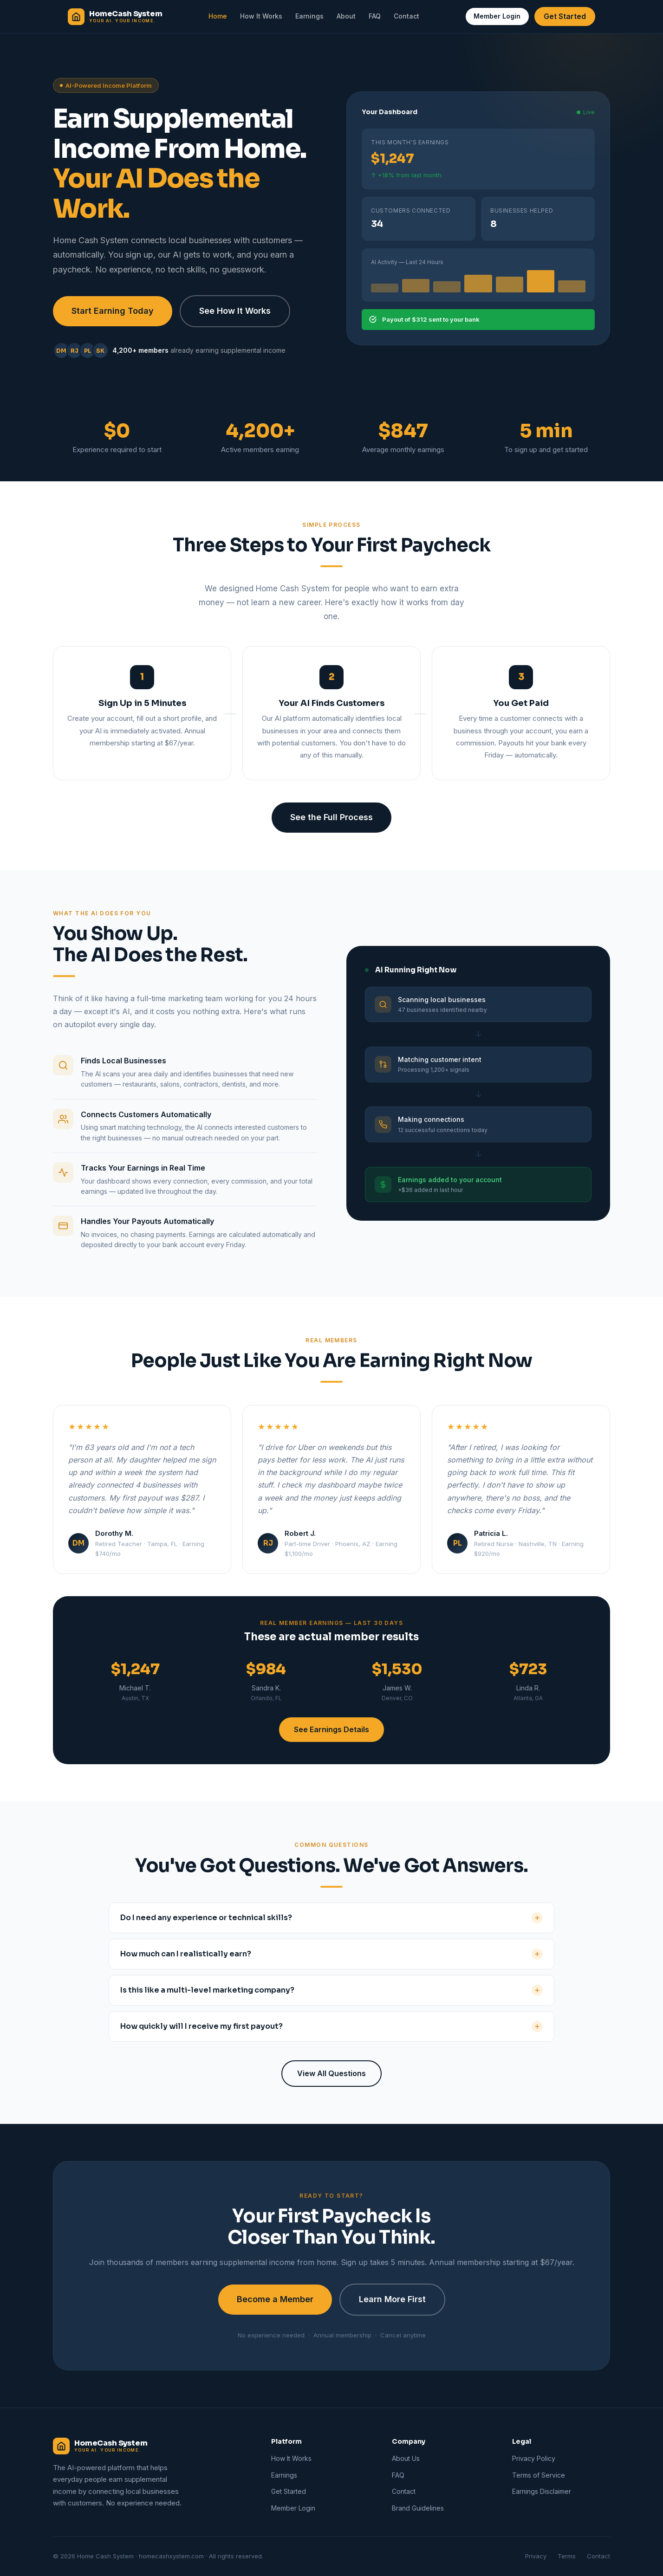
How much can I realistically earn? (331, 1954)
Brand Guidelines (418, 2508)
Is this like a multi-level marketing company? (331, 1990)
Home (217, 16)
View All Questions (331, 2073)
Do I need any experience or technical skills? (331, 1917)
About (346, 16)
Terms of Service (538, 2475)
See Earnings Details (331, 1729)
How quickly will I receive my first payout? (331, 2026)
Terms (567, 2556)
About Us (406, 2458)
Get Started (565, 16)
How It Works (261, 16)
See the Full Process (331, 817)
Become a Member (275, 2299)
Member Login (497, 16)
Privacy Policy (533, 2458)
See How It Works (235, 311)
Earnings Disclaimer (541, 2491)
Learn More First (392, 2299)
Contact (406, 16)
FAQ (375, 16)
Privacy (535, 2556)
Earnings (309, 16)
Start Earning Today (113, 311)
